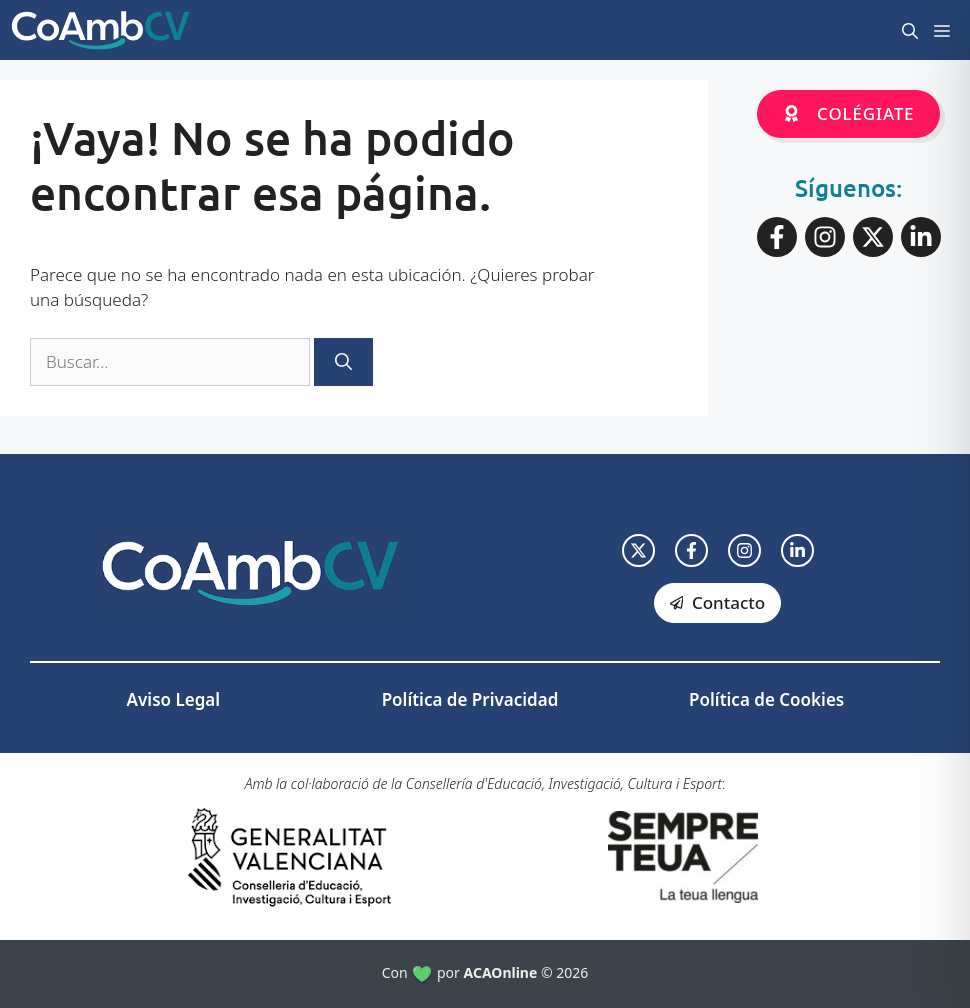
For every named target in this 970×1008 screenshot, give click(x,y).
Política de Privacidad (470, 699)
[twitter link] (638, 550)
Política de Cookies (766, 699)
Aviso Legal (173, 699)
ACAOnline (501, 972)
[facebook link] (691, 550)
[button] (910, 30)
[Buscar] (343, 362)
